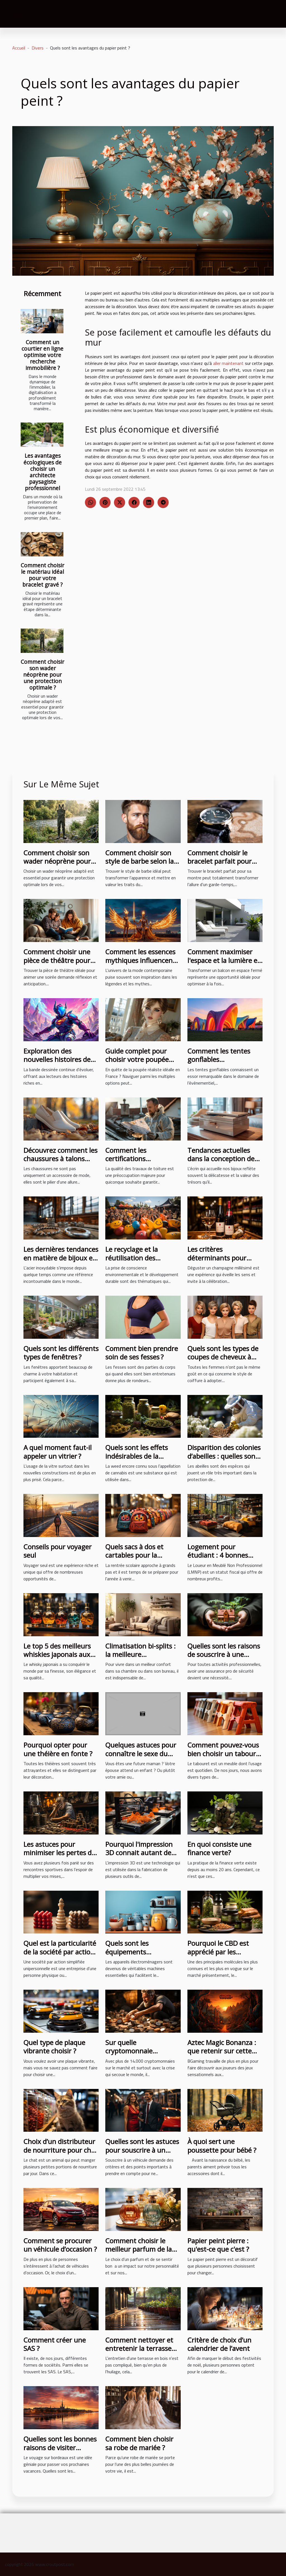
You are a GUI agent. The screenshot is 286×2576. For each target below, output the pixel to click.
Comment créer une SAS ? (54, 2344)
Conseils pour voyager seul (57, 1551)
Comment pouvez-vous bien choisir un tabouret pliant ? (224, 1753)
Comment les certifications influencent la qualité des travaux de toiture (139, 1163)
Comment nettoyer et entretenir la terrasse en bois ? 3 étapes (139, 2348)
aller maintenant (228, 363)
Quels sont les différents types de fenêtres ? (61, 1352)
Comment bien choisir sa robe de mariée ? (139, 2443)
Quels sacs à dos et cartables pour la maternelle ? (134, 1555)
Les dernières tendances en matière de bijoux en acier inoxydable (60, 1258)
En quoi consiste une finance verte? (219, 1848)
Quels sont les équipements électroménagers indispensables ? (131, 1956)
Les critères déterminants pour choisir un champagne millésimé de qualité (221, 1262)
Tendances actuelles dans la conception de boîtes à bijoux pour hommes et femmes (220, 1163)
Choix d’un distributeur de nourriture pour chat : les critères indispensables (60, 2154)
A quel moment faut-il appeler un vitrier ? (57, 1451)
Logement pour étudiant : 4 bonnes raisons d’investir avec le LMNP (224, 1559)
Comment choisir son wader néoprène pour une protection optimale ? (42, 674)
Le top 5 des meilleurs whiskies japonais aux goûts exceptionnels (57, 1654)
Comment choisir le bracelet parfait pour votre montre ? (219, 861)
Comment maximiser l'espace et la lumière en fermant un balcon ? (224, 960)
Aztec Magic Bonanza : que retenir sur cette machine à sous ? (221, 2051)
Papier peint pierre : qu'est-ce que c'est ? (218, 2245)
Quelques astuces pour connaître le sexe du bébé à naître (140, 1753)
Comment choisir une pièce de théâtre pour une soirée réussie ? (56, 960)
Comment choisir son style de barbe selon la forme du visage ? (139, 861)
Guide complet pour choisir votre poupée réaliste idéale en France (142, 1059)
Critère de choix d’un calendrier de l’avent (219, 2344)
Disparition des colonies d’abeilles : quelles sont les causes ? (224, 1456)
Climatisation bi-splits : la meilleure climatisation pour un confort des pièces (140, 1658)
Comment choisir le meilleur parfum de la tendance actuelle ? (138, 2249)
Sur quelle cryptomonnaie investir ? (128, 2051)
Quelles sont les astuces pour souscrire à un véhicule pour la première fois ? (142, 2154)
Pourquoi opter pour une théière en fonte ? (57, 1749)
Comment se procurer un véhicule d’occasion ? (60, 2245)
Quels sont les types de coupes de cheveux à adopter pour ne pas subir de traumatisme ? (223, 1361)
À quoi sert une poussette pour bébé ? (221, 2145)
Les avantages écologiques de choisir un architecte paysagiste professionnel (42, 472)
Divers (38, 47)
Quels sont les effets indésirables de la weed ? (136, 1456)
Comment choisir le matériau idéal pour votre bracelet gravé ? (42, 574)
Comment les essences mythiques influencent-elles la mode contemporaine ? (141, 964)
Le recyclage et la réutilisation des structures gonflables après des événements (140, 1262)
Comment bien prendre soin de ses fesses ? (141, 1352)
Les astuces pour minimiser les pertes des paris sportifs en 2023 (60, 1853)
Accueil (18, 47)
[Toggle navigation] (18, 14)
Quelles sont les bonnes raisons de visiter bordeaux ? (60, 2447)
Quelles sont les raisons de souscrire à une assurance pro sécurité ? (224, 1654)
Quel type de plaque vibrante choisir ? (54, 2046)
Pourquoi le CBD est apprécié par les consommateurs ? (218, 1952)
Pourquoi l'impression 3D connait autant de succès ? (139, 1853)
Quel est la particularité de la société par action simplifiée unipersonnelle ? (59, 1956)
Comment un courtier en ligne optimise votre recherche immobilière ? (42, 355)
